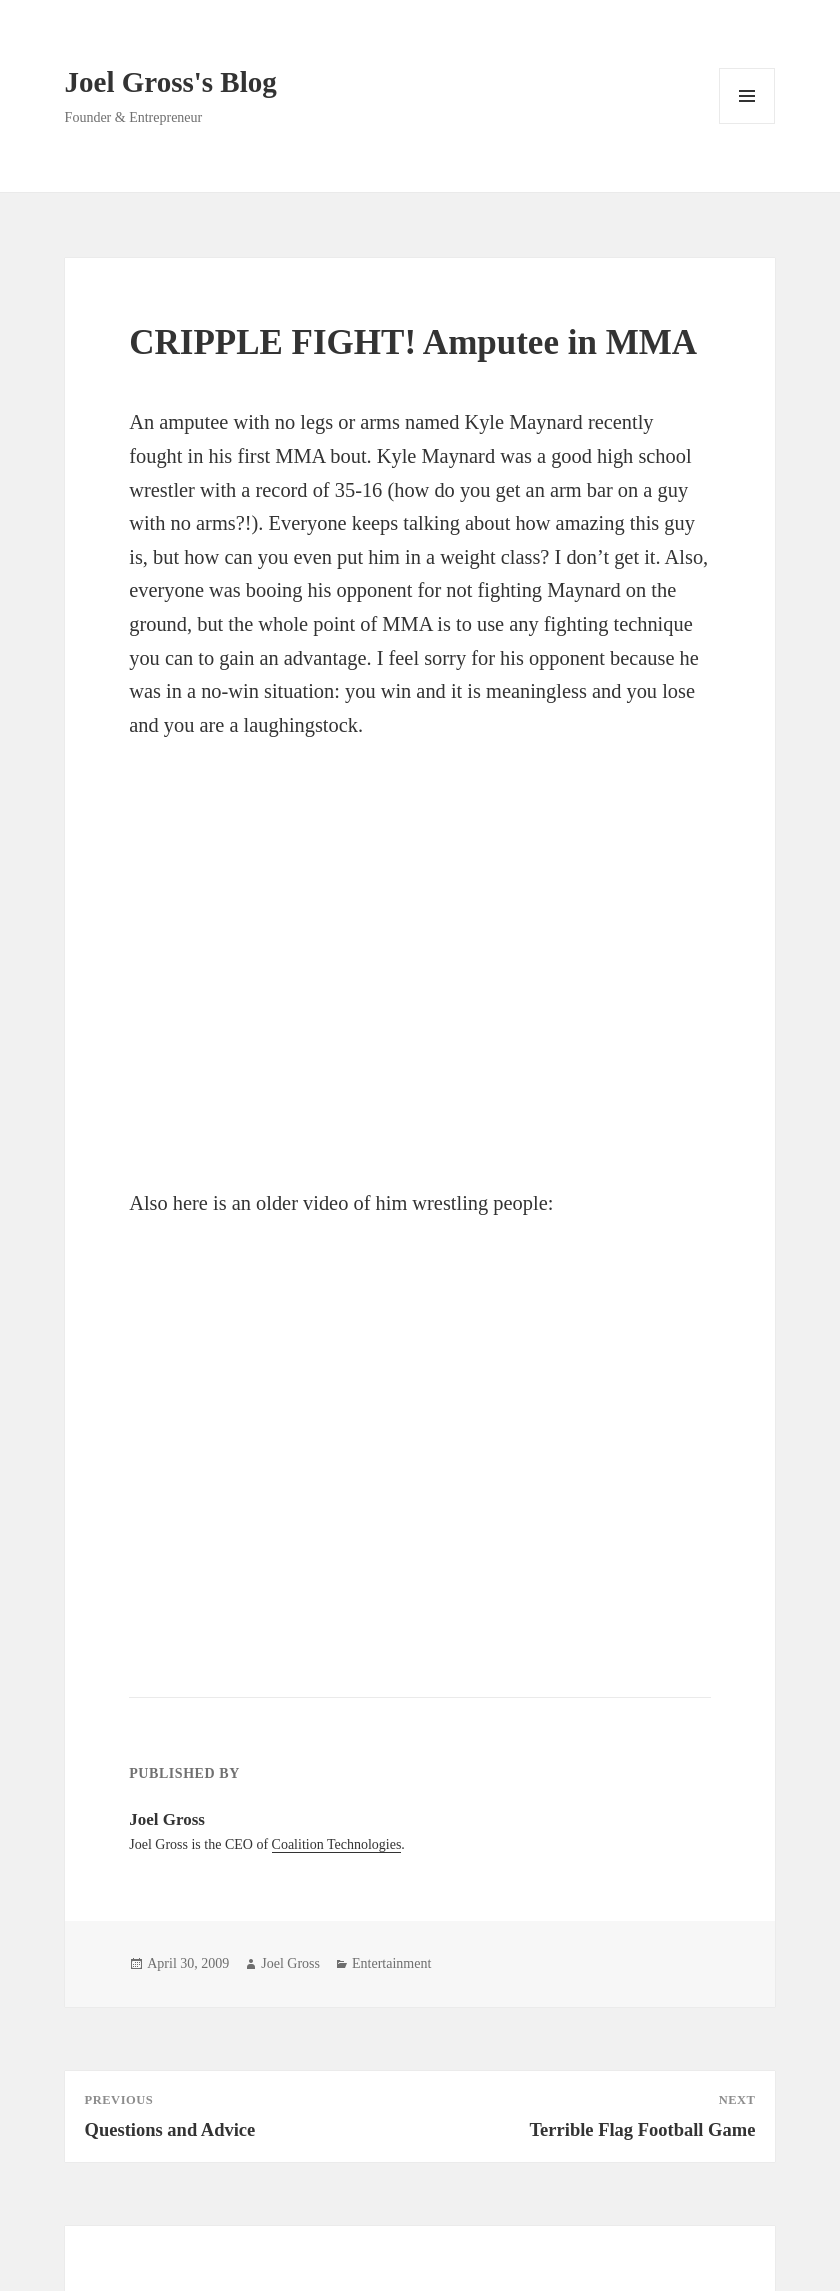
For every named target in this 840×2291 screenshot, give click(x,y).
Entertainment (391, 1963)
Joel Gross (290, 1963)
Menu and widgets (747, 123)
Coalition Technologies (337, 1844)
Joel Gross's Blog (171, 82)
